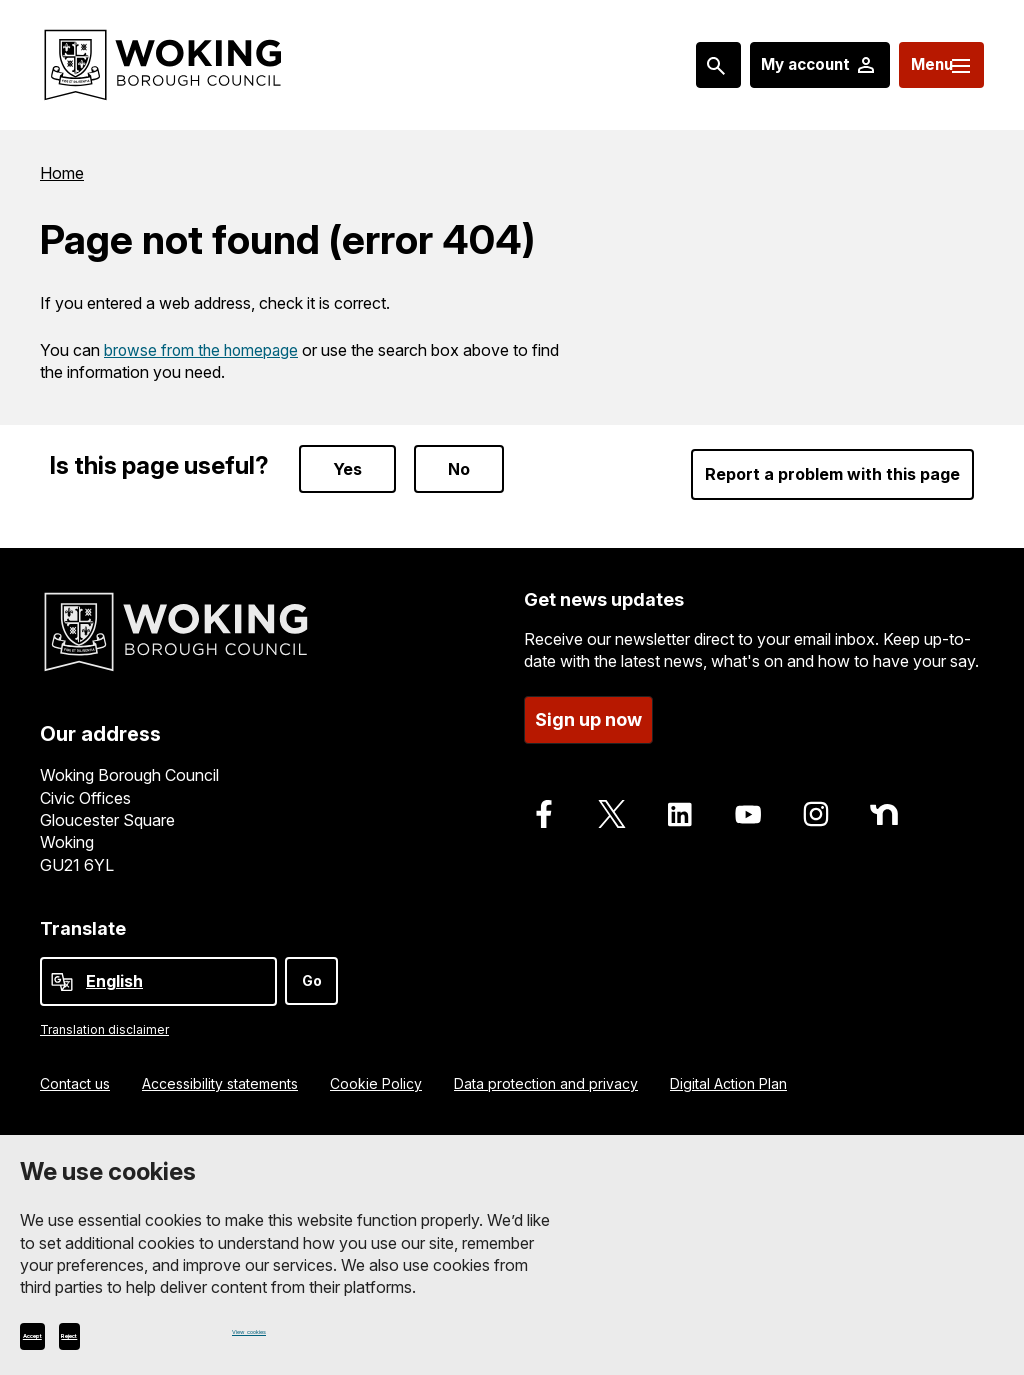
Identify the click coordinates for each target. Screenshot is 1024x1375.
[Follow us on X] (612, 795)
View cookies (277, 1331)
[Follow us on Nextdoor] (884, 795)
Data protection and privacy (546, 1069)
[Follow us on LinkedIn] (680, 795)
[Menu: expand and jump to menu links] (930, 65)
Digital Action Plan (728, 1069)
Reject (167, 1332)
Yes (347, 450)
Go (312, 967)
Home (62, 172)
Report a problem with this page (832, 455)
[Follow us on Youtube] (748, 795)
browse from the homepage (204, 347)
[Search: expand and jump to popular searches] (679, 65)
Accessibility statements (220, 1069)
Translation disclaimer (104, 1016)
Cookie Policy (376, 1069)
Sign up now (588, 700)
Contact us (75, 1069)
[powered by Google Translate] (62, 969)
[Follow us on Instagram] (816, 795)
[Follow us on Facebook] (544, 795)
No (459, 450)
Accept (65, 1332)
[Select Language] (158, 968)
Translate (83, 914)
